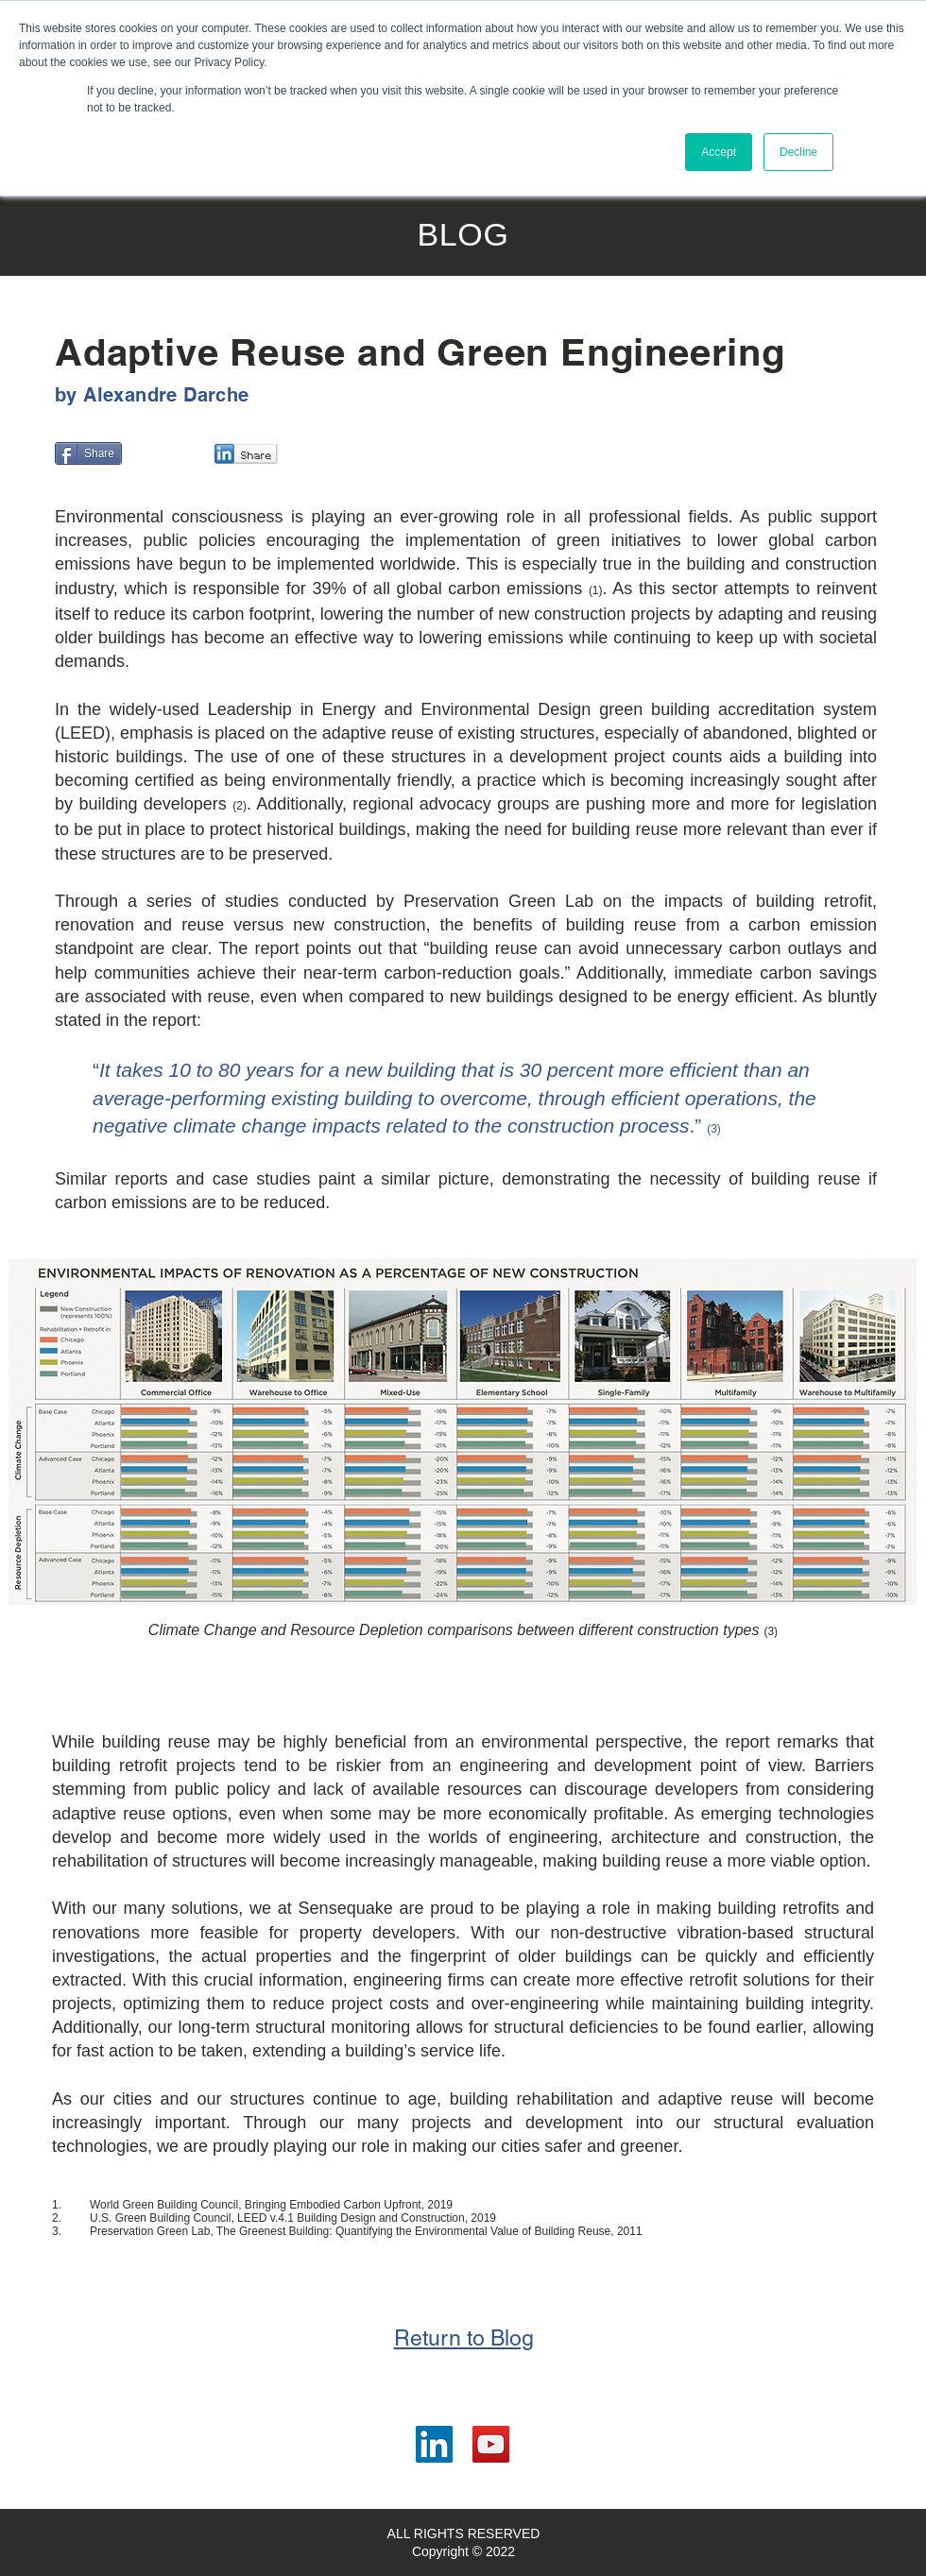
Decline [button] (798, 152)
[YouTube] (490, 2444)
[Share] (88, 453)
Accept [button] (718, 152)
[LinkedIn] (434, 2444)
